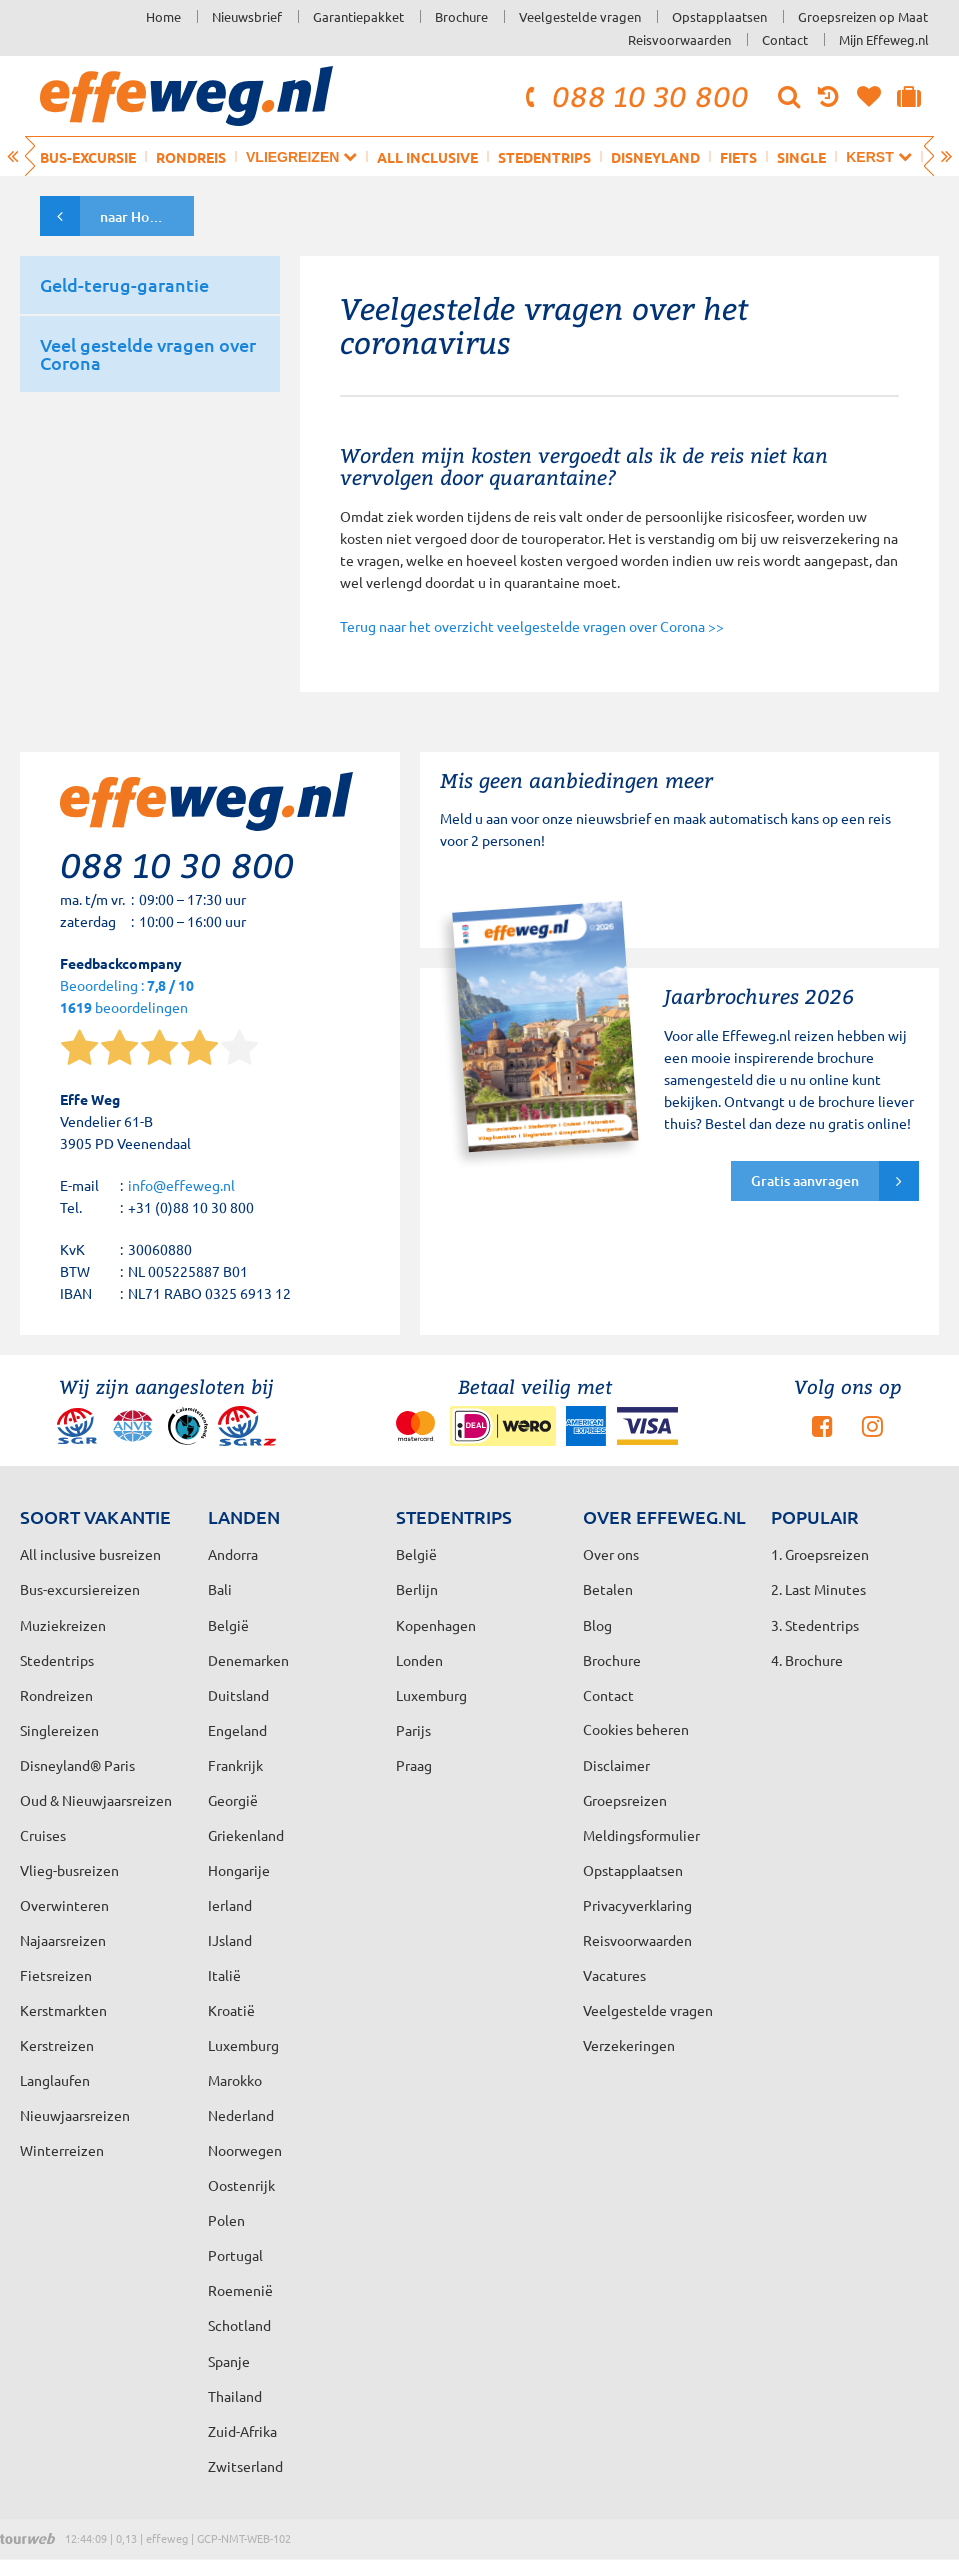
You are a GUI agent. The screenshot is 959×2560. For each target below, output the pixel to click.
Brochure (461, 16)
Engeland (237, 1730)
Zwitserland (245, 2466)
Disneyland (655, 157)
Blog (597, 1625)
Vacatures (614, 1975)
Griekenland (246, 1835)
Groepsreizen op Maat (863, 16)
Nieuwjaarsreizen (75, 2115)
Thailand (235, 2396)
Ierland (230, 1905)
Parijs (413, 1730)
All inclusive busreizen (90, 1554)
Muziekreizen (63, 1625)
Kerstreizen (57, 2045)
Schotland (239, 2325)
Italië (224, 1975)
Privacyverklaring (637, 1905)
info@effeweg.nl (181, 1185)
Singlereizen (59, 1730)
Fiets (738, 157)
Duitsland (238, 1695)
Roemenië (240, 2290)
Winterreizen (62, 2150)
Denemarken (248, 1660)
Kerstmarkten (63, 2010)
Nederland (241, 2115)
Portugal (235, 2255)
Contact (785, 39)
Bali (220, 1589)
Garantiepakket (358, 16)
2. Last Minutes (818, 1589)
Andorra (233, 1554)
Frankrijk (235, 1765)
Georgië (233, 1800)
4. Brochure (807, 1660)
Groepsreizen (625, 1800)
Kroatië (231, 2010)
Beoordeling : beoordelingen (127, 997)
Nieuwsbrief (247, 16)
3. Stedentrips (815, 1625)
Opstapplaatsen (719, 16)
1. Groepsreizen (820, 1554)
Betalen (608, 1589)
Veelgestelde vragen (580, 16)
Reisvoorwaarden (679, 39)
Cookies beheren (636, 1729)
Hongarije (239, 1870)
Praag (414, 1765)
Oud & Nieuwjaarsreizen (96, 1800)
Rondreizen (56, 1695)
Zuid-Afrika (242, 2431)
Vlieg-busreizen (69, 1870)
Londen (419, 1660)
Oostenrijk (241, 2185)
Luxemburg (243, 2045)
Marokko (235, 2080)
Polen (226, 2220)
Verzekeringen (629, 2045)
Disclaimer (616, 1765)
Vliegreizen (301, 156)
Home (163, 16)
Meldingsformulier (641, 1835)
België (228, 1625)
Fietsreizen (56, 1975)
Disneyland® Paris (77, 1765)
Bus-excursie (88, 157)
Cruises (43, 1835)
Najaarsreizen (63, 1940)
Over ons (611, 1554)
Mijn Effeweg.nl (884, 39)
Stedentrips (544, 157)
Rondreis (191, 157)
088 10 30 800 (634, 96)
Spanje (229, 2361)
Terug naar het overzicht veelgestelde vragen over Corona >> (532, 626)
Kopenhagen (436, 1625)
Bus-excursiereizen (80, 1589)
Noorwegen (245, 2150)
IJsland (230, 1940)
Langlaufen (55, 2080)
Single (801, 157)
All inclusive (427, 157)
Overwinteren (64, 1905)
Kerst (878, 156)
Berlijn (417, 1589)
